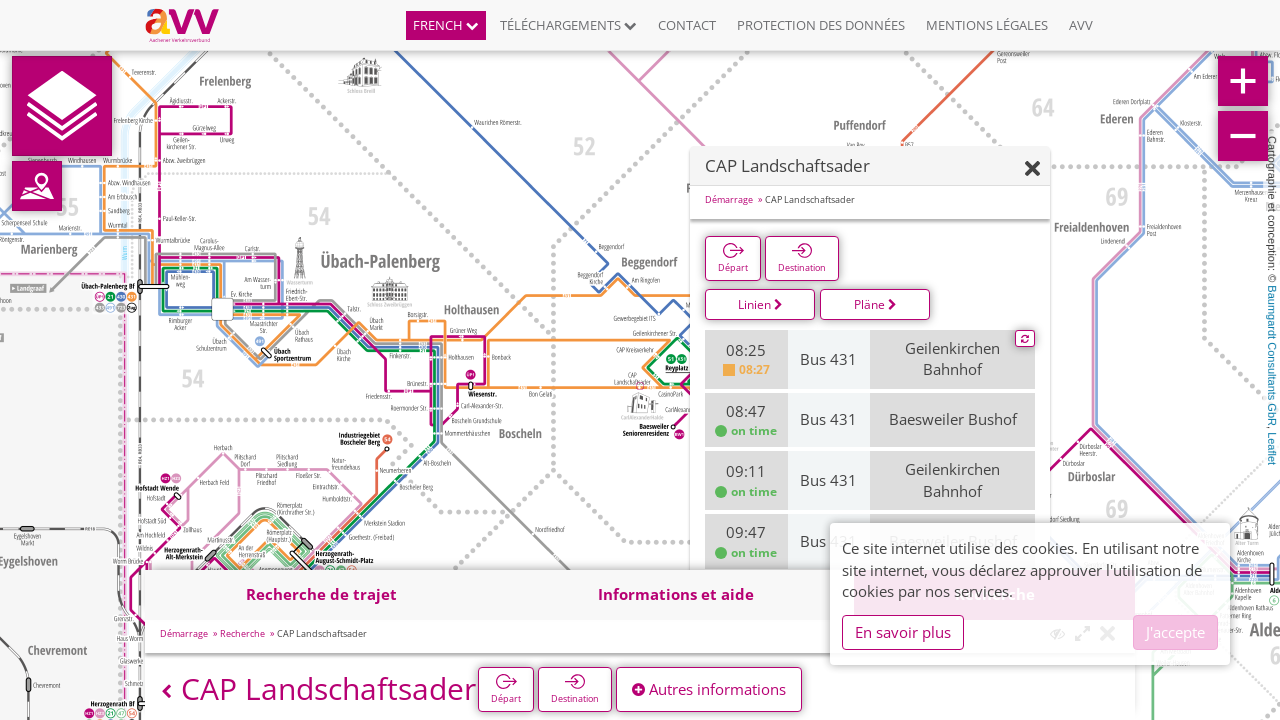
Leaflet (1272, 448)
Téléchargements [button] (568, 25)
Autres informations (709, 689)
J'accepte (1175, 632)
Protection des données (821, 25)
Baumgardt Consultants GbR (1272, 355)
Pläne (875, 304)
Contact (687, 25)
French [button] (446, 25)
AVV (1081, 25)
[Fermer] (1032, 169)
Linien (760, 304)
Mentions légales (987, 25)
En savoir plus (903, 632)
